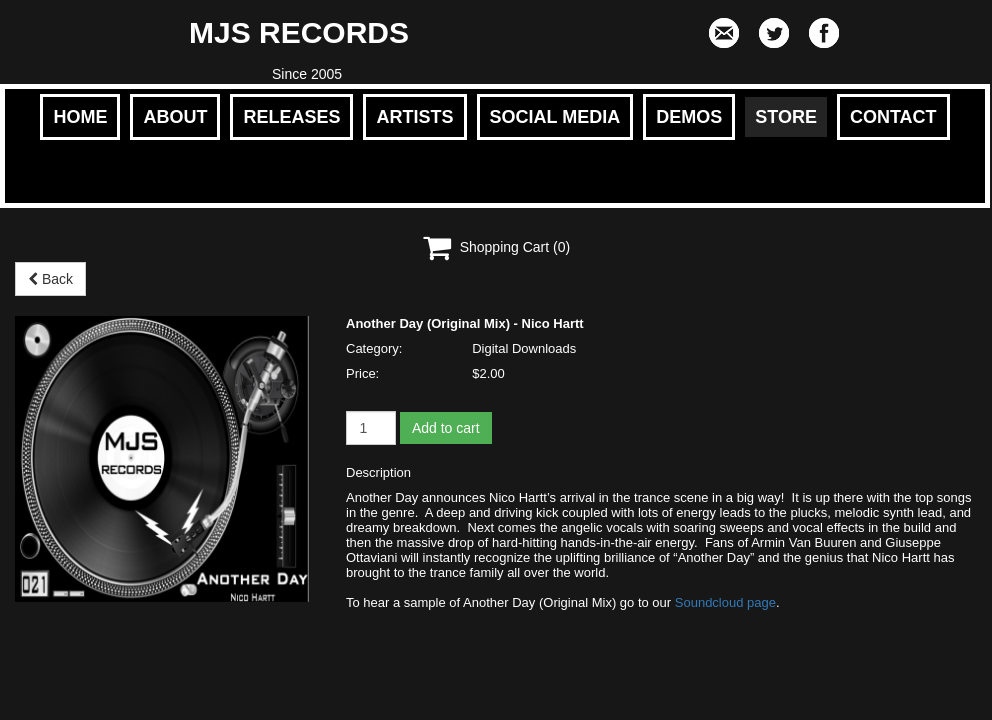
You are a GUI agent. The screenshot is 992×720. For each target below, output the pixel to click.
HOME (80, 117)
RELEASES (291, 117)
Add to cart (446, 428)
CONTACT (893, 117)
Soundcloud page (725, 602)
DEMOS (689, 117)
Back (50, 279)
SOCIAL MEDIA (555, 117)
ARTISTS (414, 117)
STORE (786, 117)
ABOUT (175, 117)
